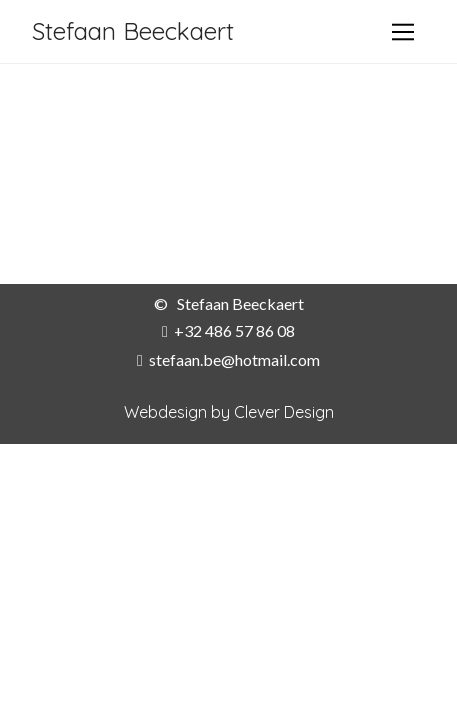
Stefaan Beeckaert (133, 31)
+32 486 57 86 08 (234, 330)
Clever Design (284, 412)
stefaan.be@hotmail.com (234, 359)
